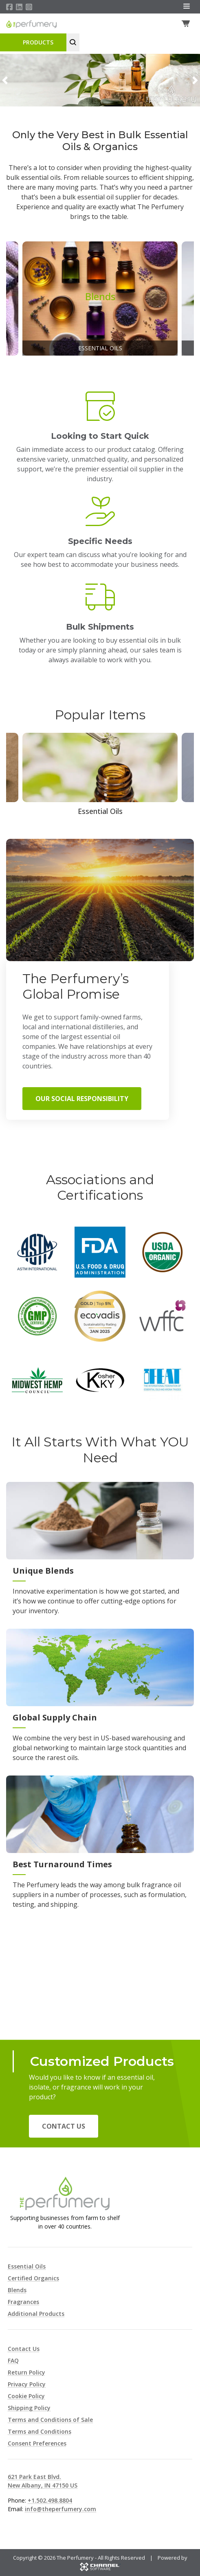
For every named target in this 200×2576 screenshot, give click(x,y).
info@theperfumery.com (60, 2509)
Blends (17, 2290)
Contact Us (63, 2126)
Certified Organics (33, 2278)
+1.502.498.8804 (50, 2500)
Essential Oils (27, 2266)
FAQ (13, 2360)
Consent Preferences (37, 2443)
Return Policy (26, 2372)
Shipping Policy (29, 2408)
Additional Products (36, 2313)
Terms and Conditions (39, 2431)
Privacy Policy (27, 2384)
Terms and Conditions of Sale (50, 2419)
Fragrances (23, 2302)
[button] (5, 80)
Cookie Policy (26, 2396)
